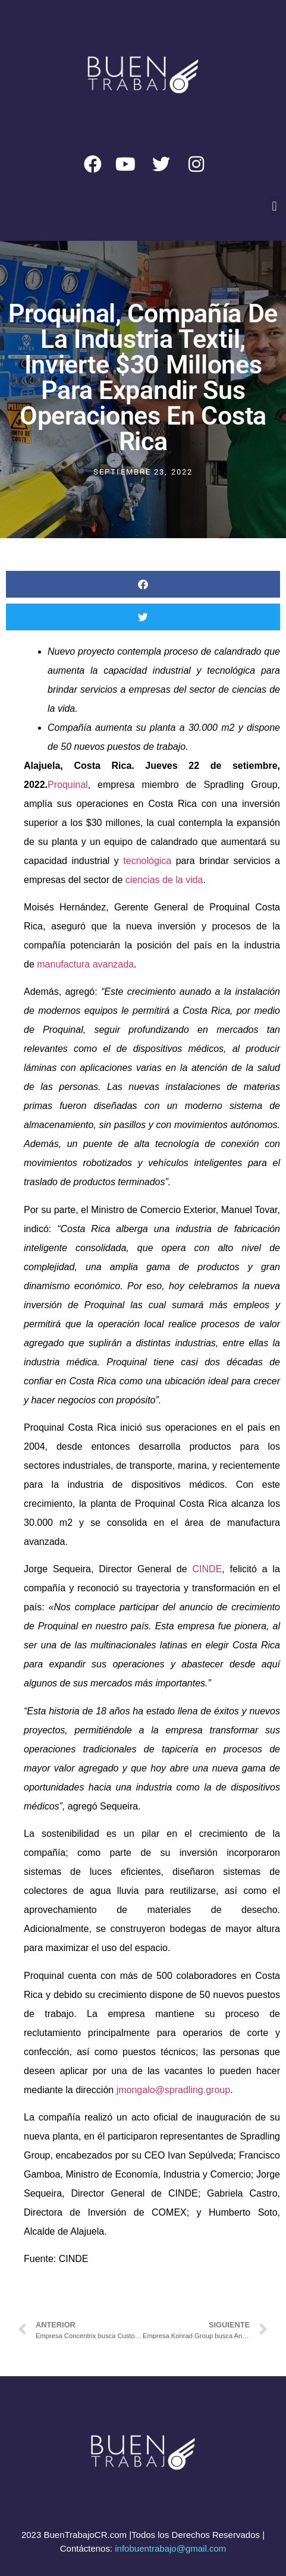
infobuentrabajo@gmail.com (170, 2548)
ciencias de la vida (164, 880)
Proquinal (68, 785)
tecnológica (149, 861)
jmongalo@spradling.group (172, 2090)
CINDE (207, 1569)
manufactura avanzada (85, 964)
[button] (274, 206)
